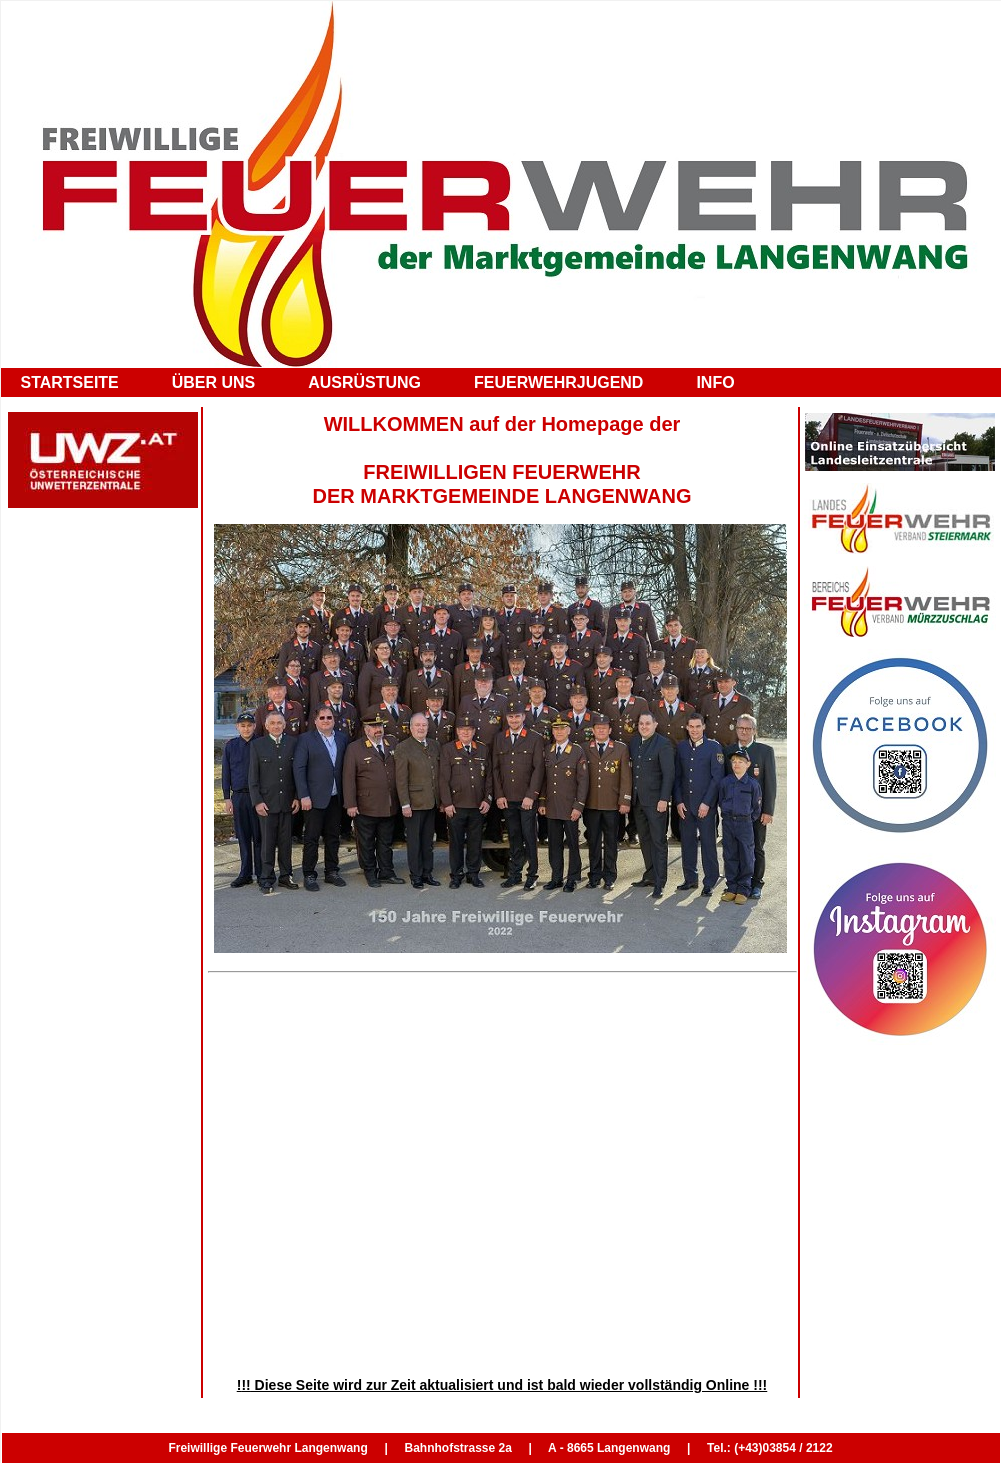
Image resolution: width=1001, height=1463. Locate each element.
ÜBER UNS (213, 382)
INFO (715, 382)
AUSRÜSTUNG (364, 382)
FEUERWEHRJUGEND (558, 382)
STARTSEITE (70, 382)
